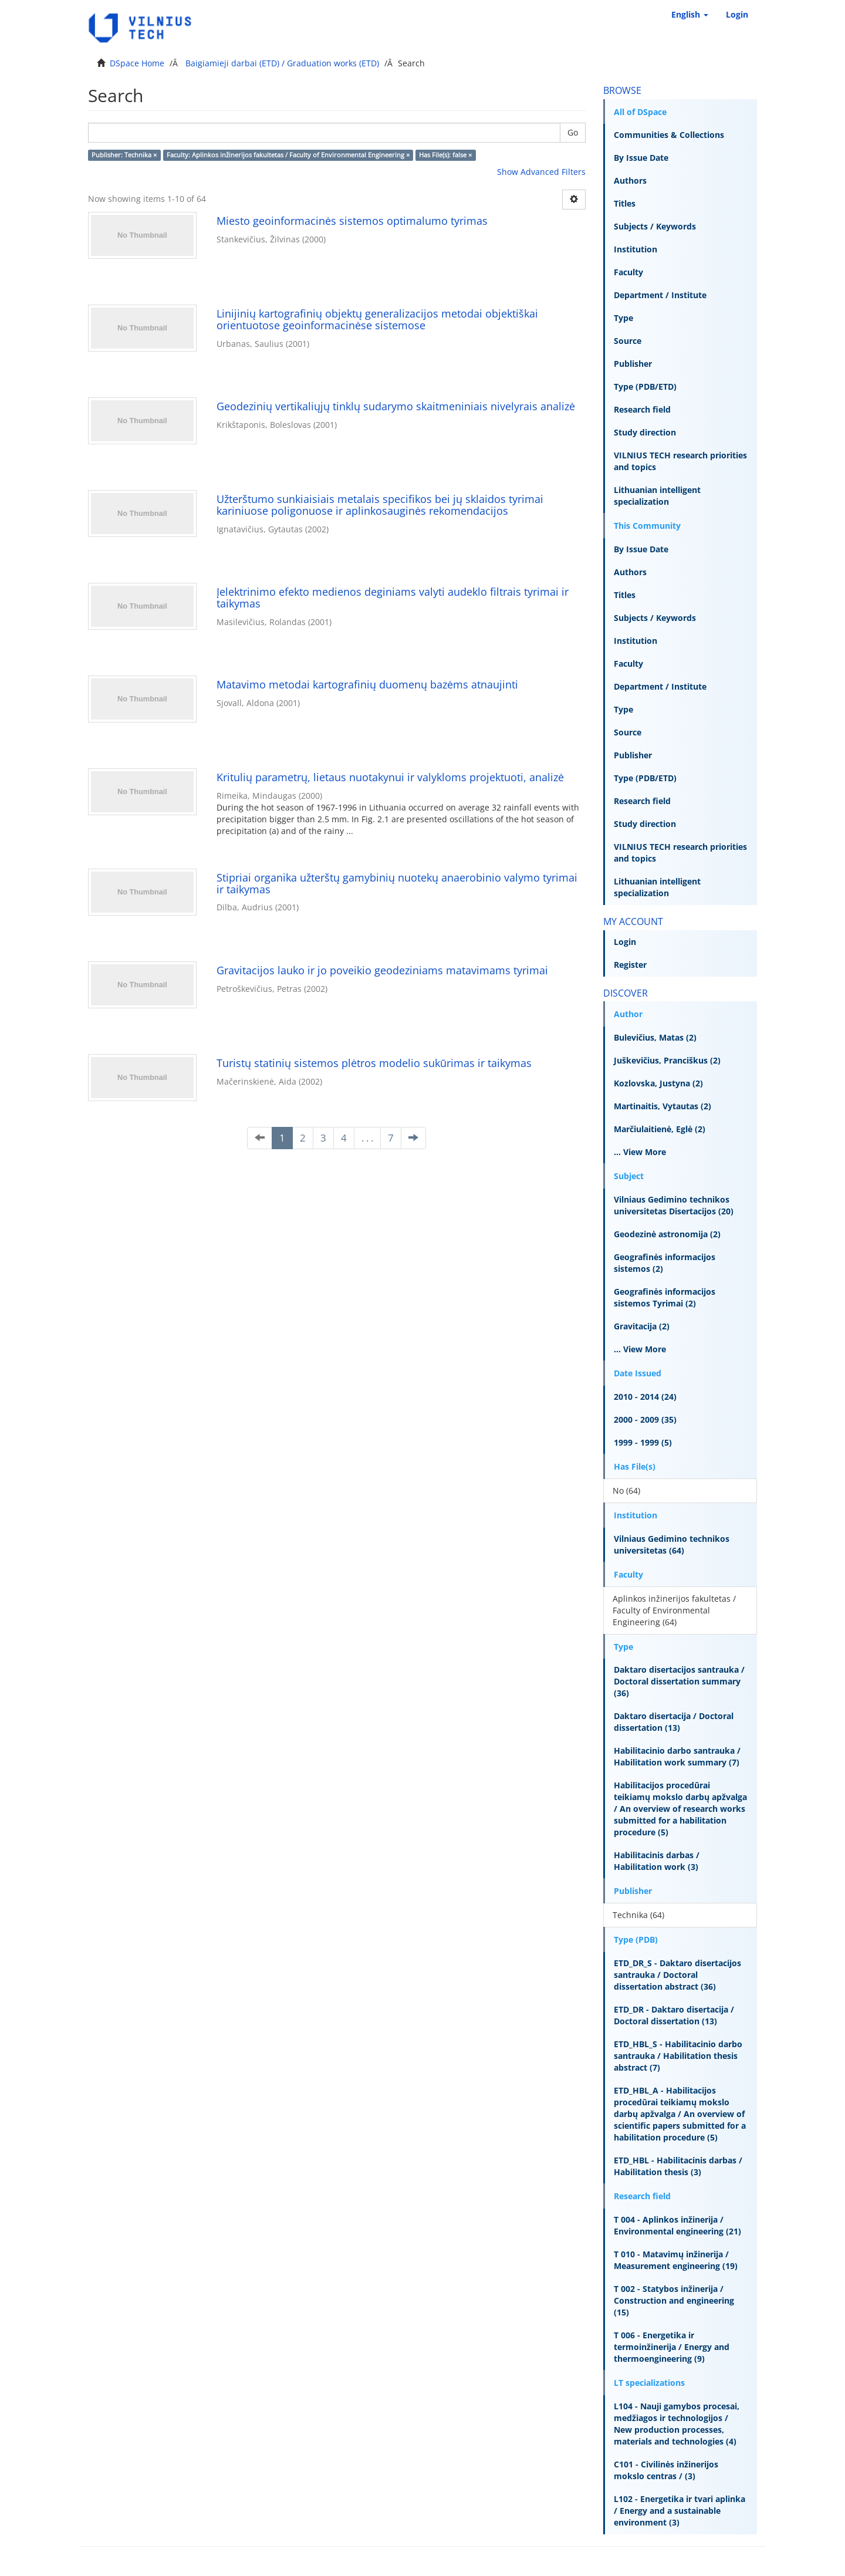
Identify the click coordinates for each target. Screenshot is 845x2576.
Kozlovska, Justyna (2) (658, 1083)
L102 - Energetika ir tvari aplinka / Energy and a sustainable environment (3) (679, 2510)
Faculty (628, 272)
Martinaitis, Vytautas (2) (662, 1106)
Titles (625, 203)
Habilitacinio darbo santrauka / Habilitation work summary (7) (677, 1756)
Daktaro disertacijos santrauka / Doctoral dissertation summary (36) (679, 1681)
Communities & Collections (669, 134)
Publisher (633, 363)
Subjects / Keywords (655, 226)
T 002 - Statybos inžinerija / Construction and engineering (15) (674, 2300)
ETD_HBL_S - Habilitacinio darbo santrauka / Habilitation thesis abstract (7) (678, 2055)
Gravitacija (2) (642, 1326)
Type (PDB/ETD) (645, 386)
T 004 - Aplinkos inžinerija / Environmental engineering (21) (677, 2225)
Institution (635, 249)
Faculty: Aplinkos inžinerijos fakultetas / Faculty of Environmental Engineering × (288, 155)
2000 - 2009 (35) (645, 1419)
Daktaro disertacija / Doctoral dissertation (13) (674, 1721)
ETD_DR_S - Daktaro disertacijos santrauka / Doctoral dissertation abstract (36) (677, 1974)
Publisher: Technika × (124, 155)
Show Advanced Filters (541, 171)
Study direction (645, 432)
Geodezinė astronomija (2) (667, 1234)
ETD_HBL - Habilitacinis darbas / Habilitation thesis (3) (678, 2166)
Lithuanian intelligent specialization (657, 495)
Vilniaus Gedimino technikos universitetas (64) (671, 1544)
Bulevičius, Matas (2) (655, 1037)
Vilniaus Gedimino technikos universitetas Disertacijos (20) (674, 1205)
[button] (690, 14)
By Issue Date (641, 157)
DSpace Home (137, 63)
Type (623, 317)
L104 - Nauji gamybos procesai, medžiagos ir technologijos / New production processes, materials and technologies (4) (676, 2424)
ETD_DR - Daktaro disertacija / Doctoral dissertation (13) (674, 2015)
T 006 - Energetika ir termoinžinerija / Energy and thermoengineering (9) (671, 2346)
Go (572, 132)
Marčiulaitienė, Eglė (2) (659, 1129)
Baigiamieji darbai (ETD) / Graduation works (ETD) (282, 63)
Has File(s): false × (445, 155)
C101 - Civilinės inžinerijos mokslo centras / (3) (666, 2470)
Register (630, 964)
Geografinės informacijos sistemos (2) (664, 1262)
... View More (640, 1151)
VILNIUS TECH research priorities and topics (680, 461)
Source (627, 340)
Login (625, 941)
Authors (630, 180)
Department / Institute (660, 295)
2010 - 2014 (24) (645, 1396)
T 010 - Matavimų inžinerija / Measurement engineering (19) (676, 2259)
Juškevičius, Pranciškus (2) (667, 1060)
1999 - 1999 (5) (643, 1442)
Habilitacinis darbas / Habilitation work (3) (656, 1860)
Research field (642, 409)
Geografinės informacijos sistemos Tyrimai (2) (664, 1297)
